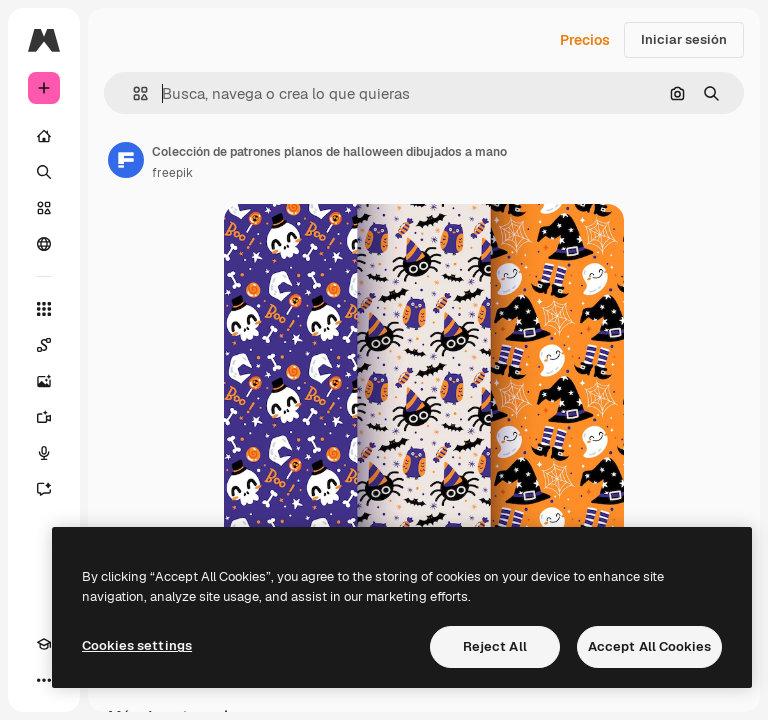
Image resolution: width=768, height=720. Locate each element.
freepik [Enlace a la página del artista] (172, 173)
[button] (132, 93)
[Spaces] (44, 345)
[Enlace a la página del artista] (126, 160)
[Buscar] (44, 172)
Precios (585, 40)
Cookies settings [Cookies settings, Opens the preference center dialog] (137, 645)
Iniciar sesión (684, 39)
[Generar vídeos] (44, 417)
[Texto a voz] (44, 453)
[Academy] (44, 644)
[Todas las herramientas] (44, 309)
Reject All (495, 646)
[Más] (44, 680)
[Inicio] (44, 136)
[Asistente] (44, 489)
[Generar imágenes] (44, 381)
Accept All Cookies (649, 646)
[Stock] (44, 208)
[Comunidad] (44, 244)
